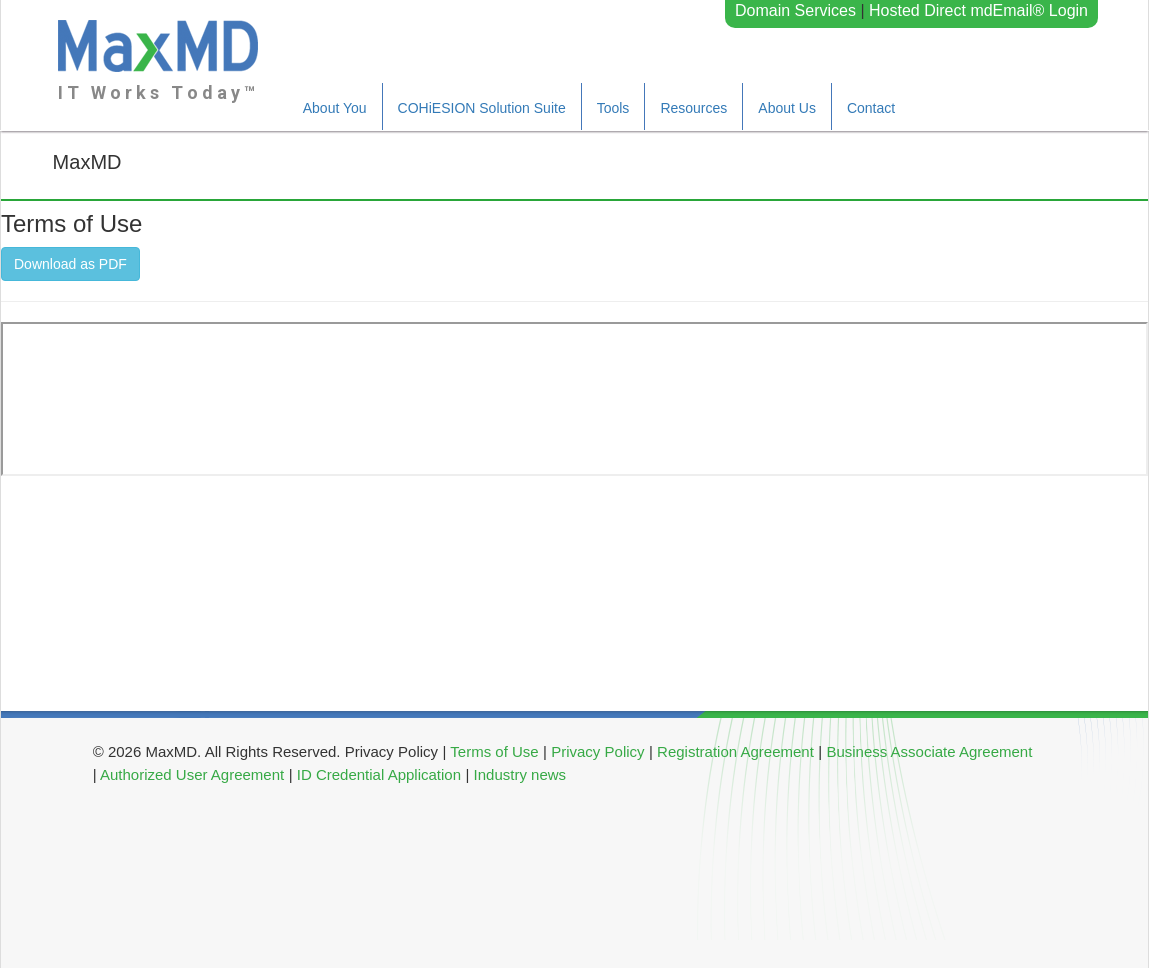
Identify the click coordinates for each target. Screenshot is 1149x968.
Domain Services (795, 10)
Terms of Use (494, 751)
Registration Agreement (735, 751)
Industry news (520, 774)
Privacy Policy (597, 751)
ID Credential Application (379, 774)
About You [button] (335, 108)
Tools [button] (613, 108)
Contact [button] (871, 108)
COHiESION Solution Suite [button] (482, 108)
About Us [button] (787, 108)
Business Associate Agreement (929, 751)
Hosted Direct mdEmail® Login (978, 10)
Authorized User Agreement (192, 774)
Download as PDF (70, 264)
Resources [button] (693, 108)
